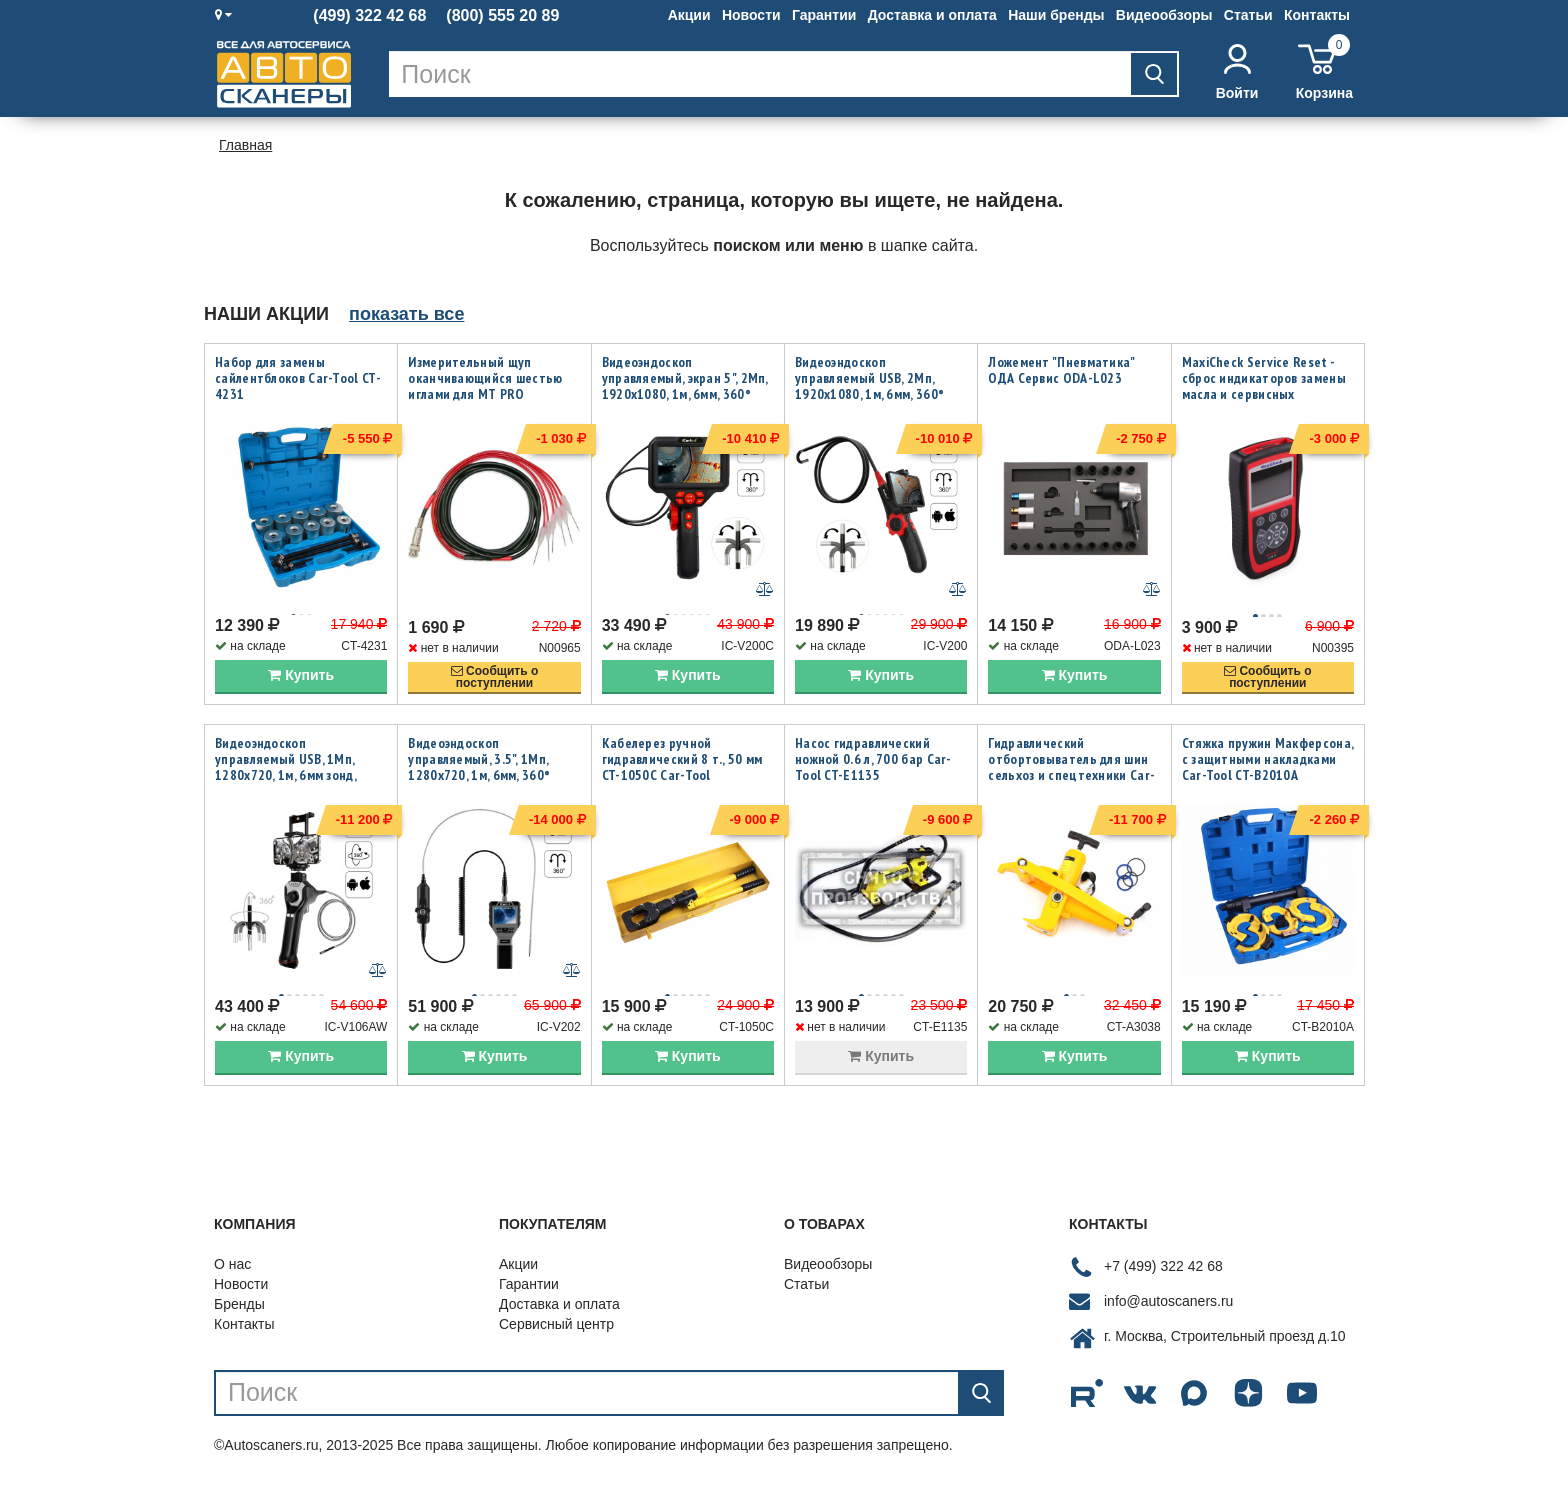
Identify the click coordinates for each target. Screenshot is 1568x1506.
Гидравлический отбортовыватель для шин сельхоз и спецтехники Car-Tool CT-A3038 (1071, 777)
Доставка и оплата (932, 15)
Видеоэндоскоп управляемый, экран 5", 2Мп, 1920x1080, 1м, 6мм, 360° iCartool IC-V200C (685, 386)
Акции (689, 15)
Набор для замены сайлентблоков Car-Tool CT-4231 (298, 378)
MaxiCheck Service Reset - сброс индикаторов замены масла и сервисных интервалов (1264, 386)
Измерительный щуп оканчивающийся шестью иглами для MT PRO (485, 378)
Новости (751, 15)
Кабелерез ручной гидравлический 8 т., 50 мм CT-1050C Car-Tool (682, 769)
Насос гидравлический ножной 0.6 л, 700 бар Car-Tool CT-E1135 (873, 769)
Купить (301, 685)
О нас (232, 1284)
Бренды (239, 1324)
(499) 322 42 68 (369, 16)
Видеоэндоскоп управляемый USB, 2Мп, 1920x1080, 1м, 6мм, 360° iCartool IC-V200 (869, 386)
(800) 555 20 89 (502, 16)
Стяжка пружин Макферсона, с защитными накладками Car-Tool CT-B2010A (1268, 769)
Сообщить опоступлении (495, 687)
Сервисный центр (556, 1344)
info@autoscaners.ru (1168, 1322)
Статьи (1248, 15)
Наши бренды (1056, 15)
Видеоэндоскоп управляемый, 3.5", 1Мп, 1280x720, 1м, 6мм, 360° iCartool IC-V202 (479, 777)
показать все (406, 314)
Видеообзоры (1164, 15)
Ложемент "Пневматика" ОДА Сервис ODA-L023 (1061, 370)
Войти (1237, 72)
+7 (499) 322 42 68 (1163, 1287)
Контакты (1317, 15)
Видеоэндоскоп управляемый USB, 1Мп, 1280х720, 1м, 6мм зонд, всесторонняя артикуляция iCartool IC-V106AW (298, 785)
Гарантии (824, 15)
